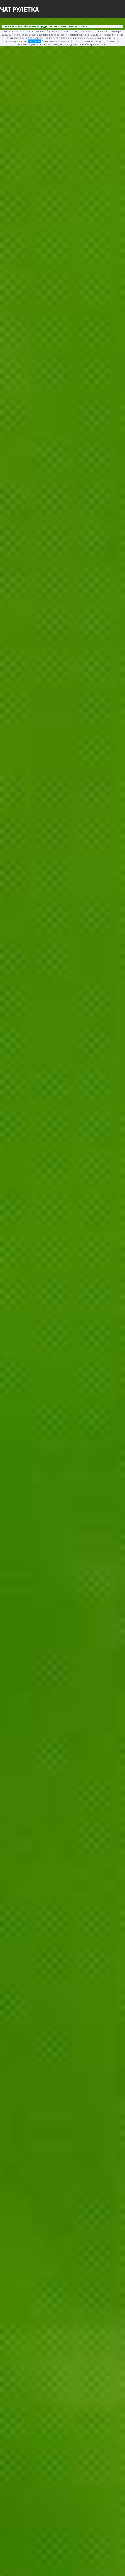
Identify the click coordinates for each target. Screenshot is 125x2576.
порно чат (34, 41)
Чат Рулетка (19, 9)
